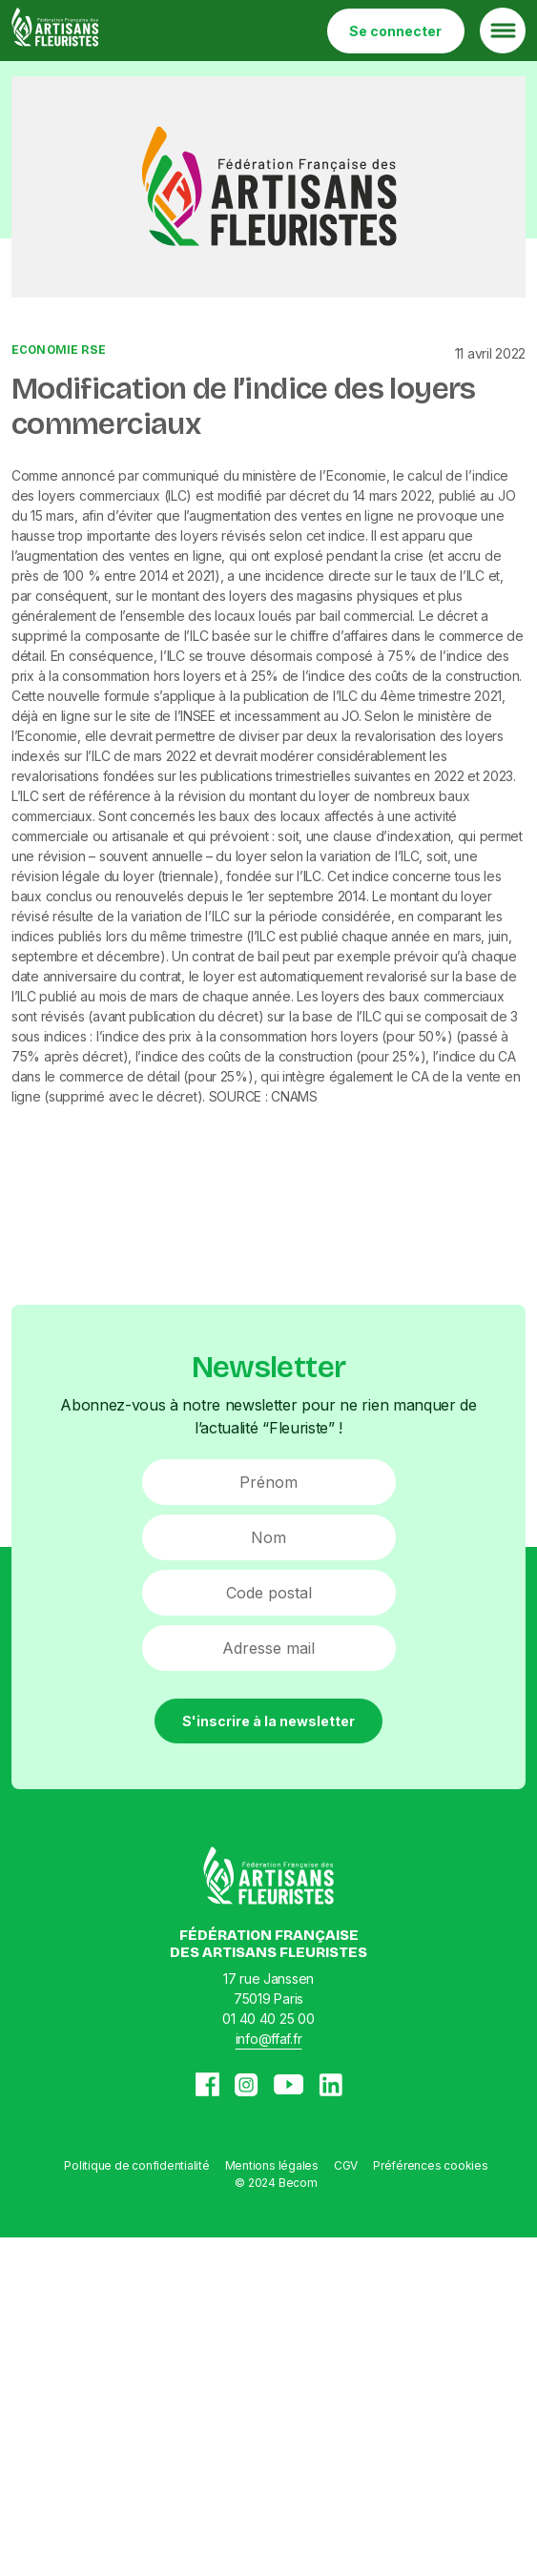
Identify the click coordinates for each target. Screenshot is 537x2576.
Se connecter (395, 31)
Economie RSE (58, 350)
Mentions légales (272, 2165)
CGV (346, 2165)
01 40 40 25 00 (268, 2018)
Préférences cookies (430, 2165)
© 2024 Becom (276, 2182)
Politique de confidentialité (136, 2165)
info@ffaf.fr (269, 2038)
